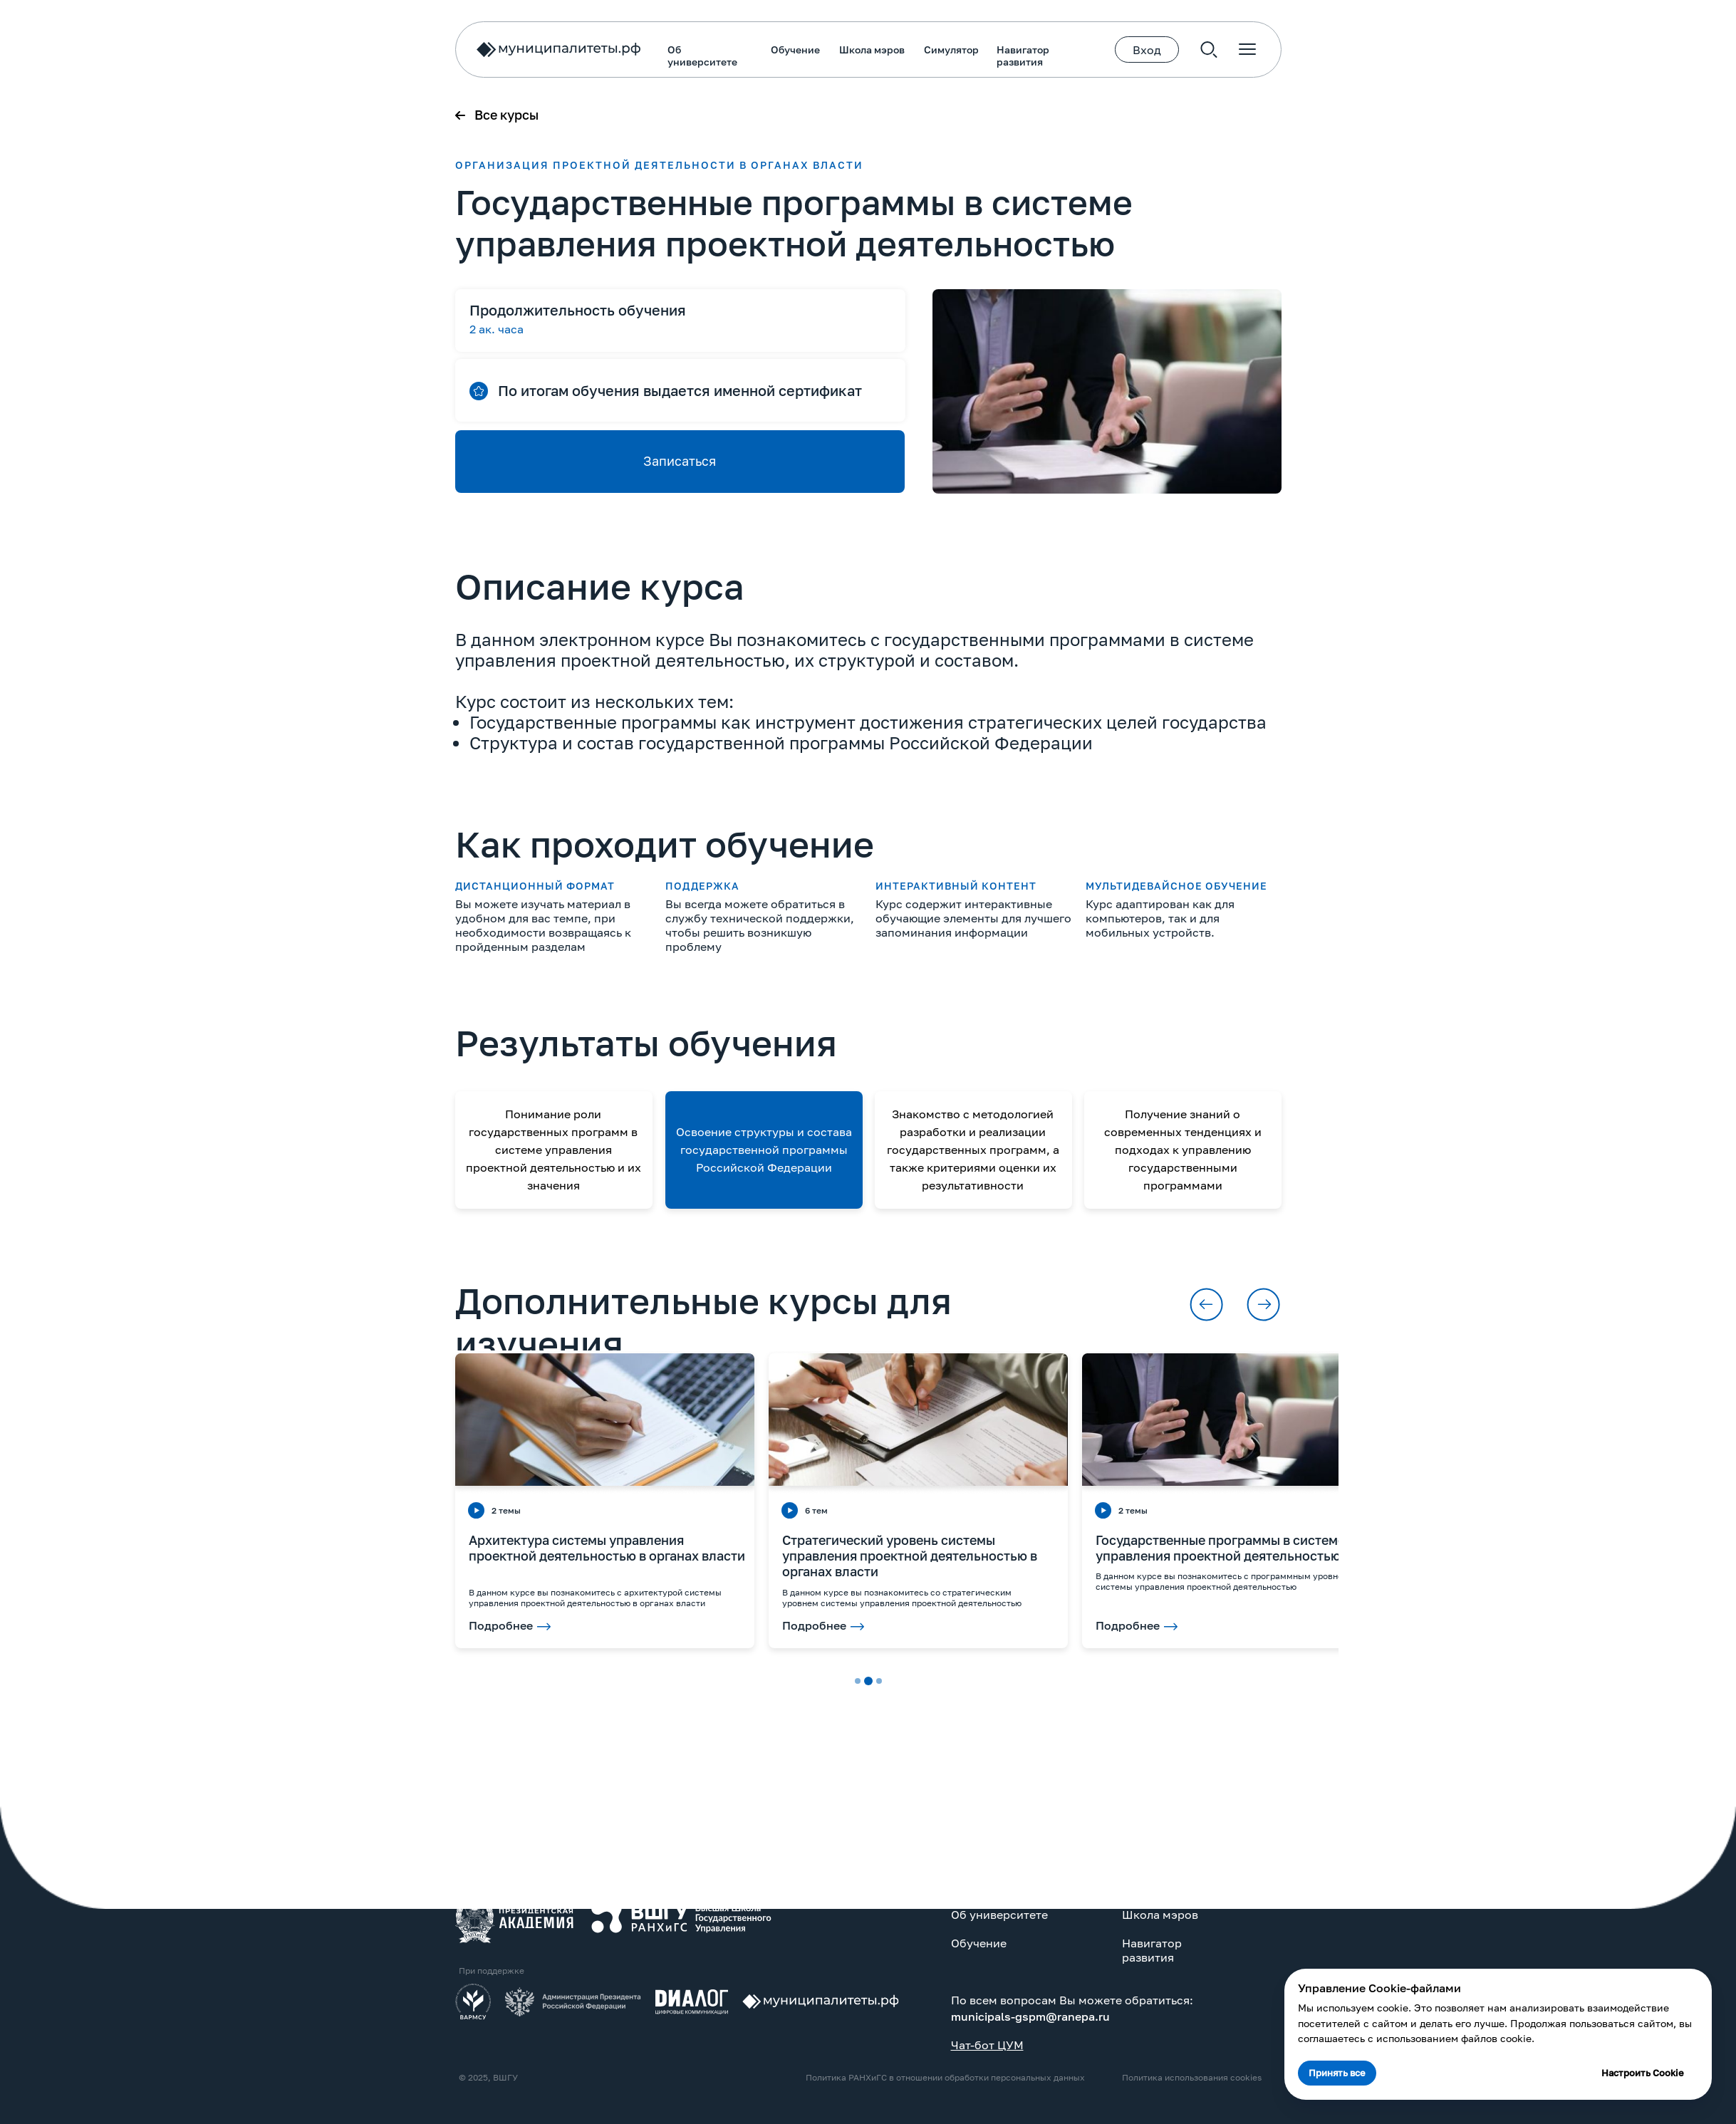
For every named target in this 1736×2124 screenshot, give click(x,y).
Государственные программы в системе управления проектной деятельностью (864, 1547)
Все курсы (151, 115)
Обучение (439, 49)
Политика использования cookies (836, 2077)
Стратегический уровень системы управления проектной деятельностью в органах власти (554, 1555)
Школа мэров (516, 49)
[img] (159, 1917)
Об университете (347, 55)
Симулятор (595, 49)
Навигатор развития (667, 55)
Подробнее (459, 1625)
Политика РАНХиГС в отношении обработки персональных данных (589, 2077)
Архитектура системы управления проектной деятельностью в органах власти (251, 1547)
